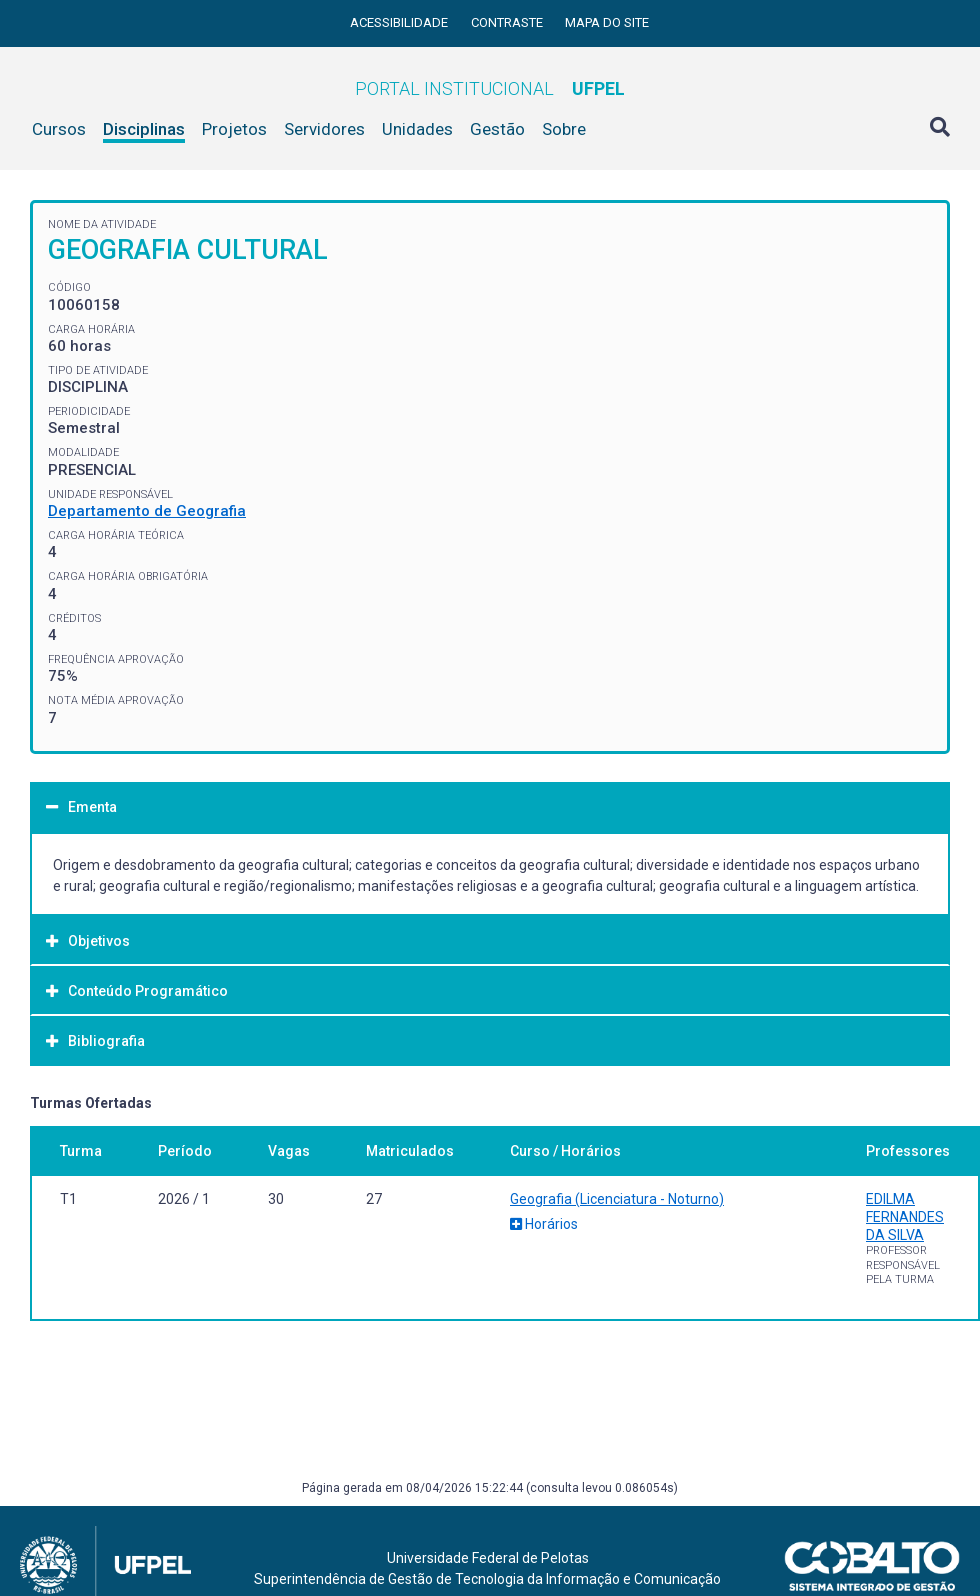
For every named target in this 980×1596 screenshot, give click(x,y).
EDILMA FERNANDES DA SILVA (905, 1217)
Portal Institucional (490, 88)
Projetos (234, 129)
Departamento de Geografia (147, 511)
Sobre (564, 129)
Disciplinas (144, 129)
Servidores (324, 129)
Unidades (417, 129)
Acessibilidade (400, 22)
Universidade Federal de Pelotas (488, 1558)
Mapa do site (607, 22)
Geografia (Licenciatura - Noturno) (617, 1199)
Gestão (497, 129)
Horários (544, 1224)
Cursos (59, 129)
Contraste (508, 22)
